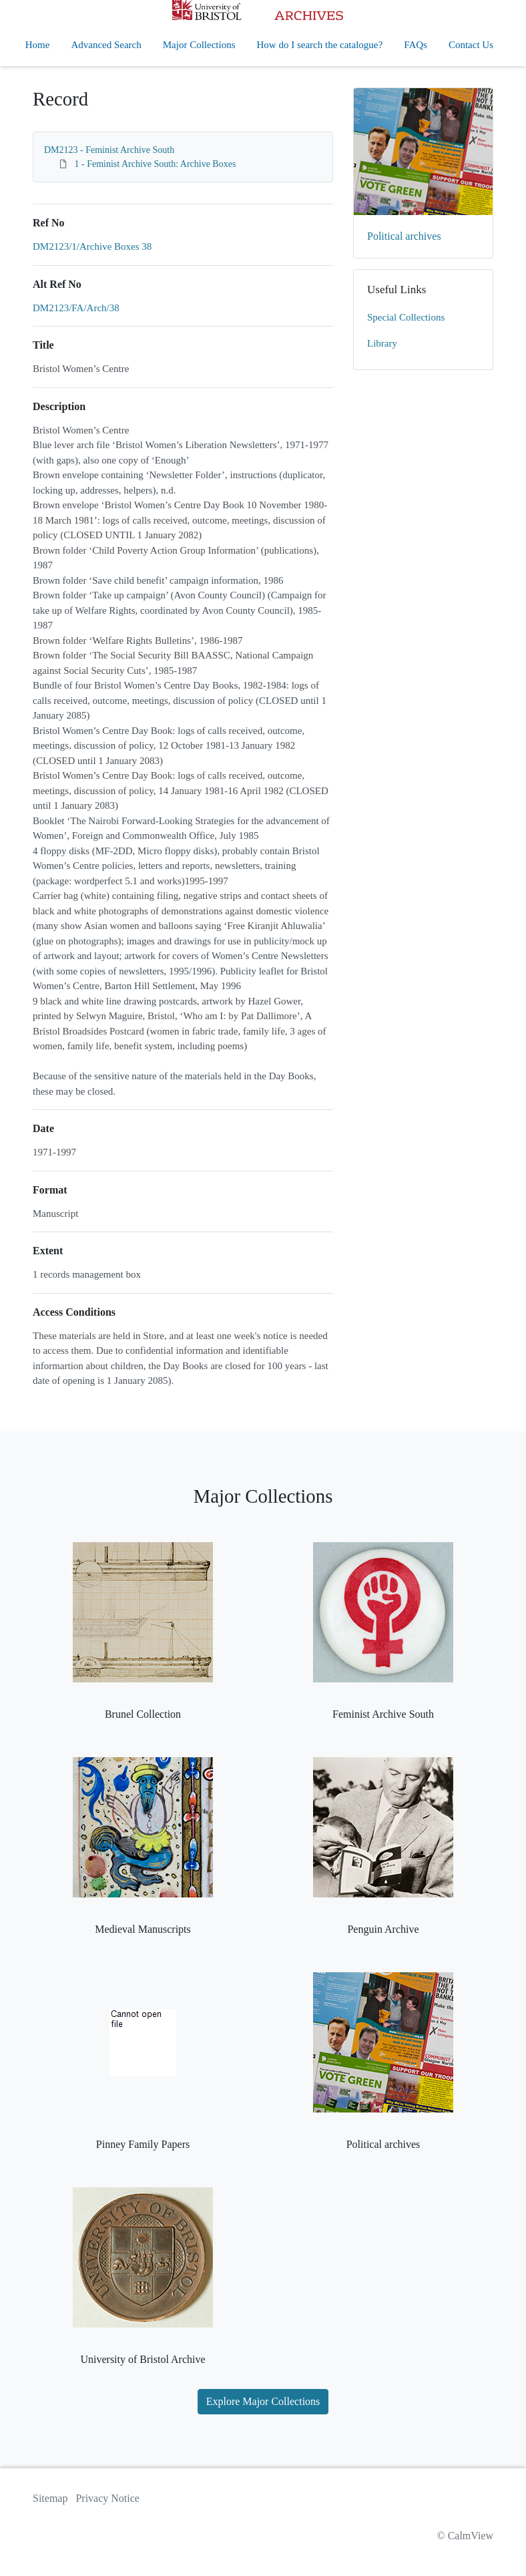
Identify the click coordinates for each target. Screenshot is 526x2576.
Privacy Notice (107, 2498)
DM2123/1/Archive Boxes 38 (92, 246)
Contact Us (471, 44)
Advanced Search (106, 44)
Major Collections (199, 44)
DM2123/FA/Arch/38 (76, 308)
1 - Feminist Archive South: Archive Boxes (155, 164)
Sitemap (50, 2498)
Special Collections (406, 317)
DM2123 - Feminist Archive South (109, 150)
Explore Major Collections (263, 2401)
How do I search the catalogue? (320, 44)
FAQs (415, 44)
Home (37, 44)
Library (382, 343)
